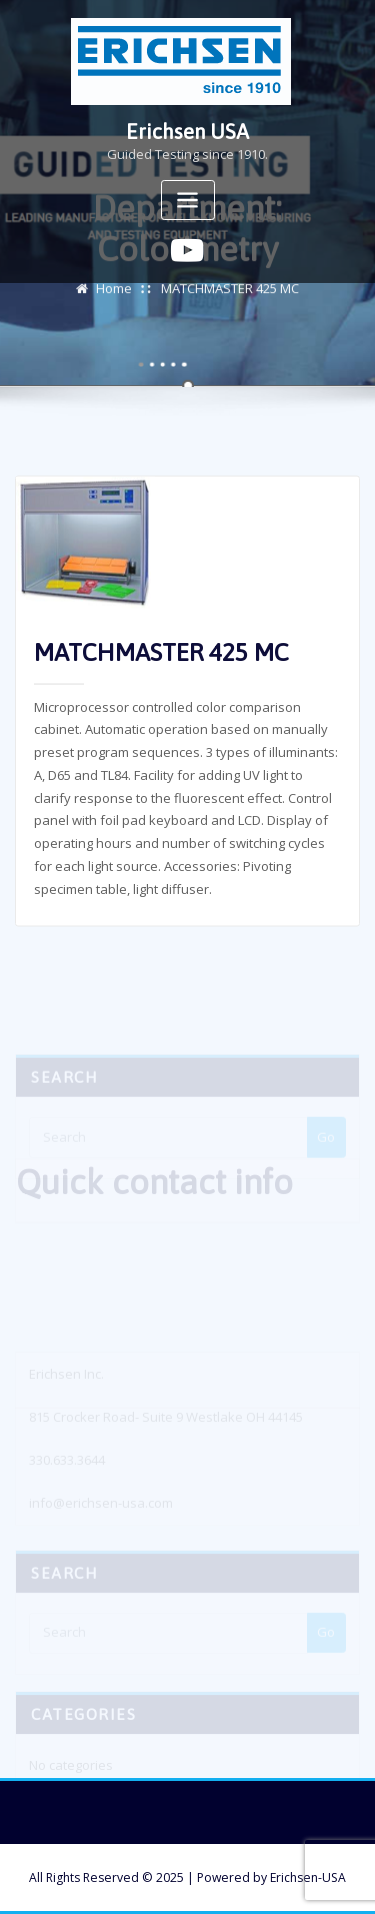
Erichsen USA (187, 131)
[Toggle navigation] (188, 200)
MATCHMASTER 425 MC (230, 294)
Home (114, 294)
